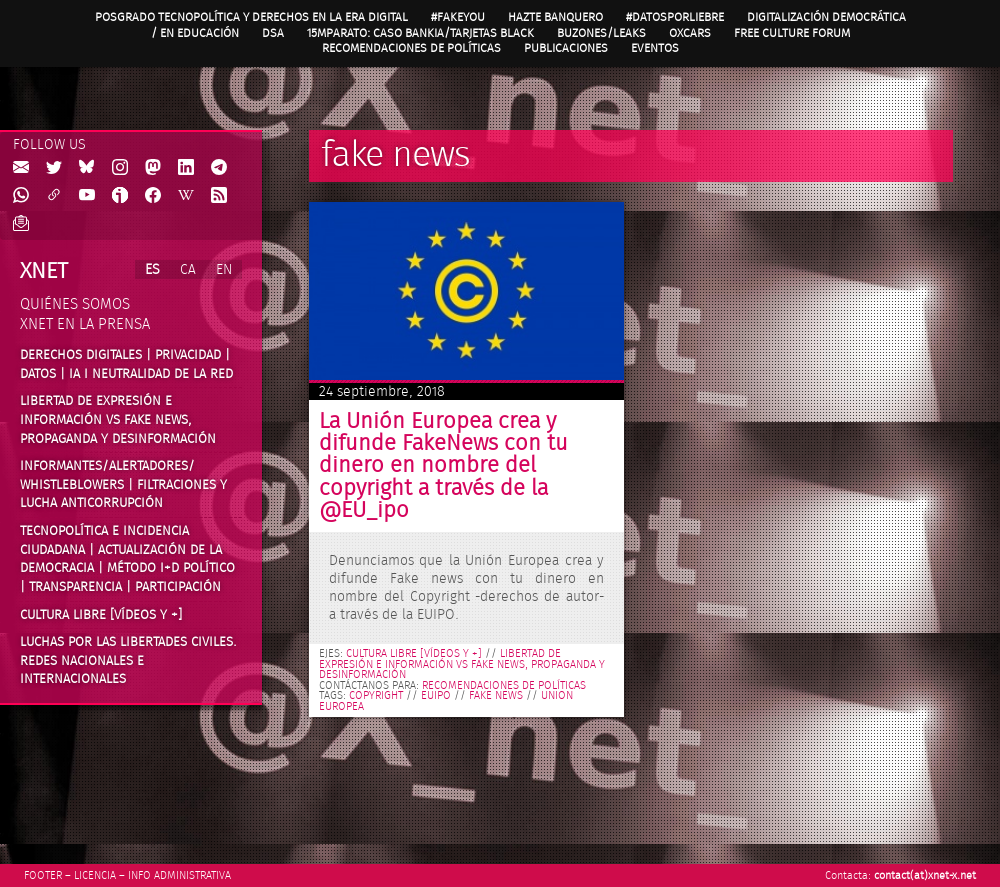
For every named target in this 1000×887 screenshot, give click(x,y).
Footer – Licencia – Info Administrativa (127, 875)
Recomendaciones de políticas (411, 48)
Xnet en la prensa (85, 324)
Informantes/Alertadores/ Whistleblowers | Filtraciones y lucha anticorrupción (123, 484)
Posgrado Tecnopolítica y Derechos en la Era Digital (251, 17)
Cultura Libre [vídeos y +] (101, 615)
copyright (376, 696)
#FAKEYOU (458, 17)
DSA (273, 33)
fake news (496, 696)
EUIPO (436, 696)
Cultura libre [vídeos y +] (414, 654)
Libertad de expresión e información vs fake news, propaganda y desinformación (118, 419)
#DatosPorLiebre (675, 17)
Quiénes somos (75, 304)
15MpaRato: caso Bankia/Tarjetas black (420, 33)
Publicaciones (566, 48)
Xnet (44, 271)
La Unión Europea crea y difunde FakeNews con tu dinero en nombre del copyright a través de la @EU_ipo (443, 466)
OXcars (690, 33)
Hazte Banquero (555, 17)
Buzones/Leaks (601, 33)
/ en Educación (195, 33)
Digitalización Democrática (826, 17)
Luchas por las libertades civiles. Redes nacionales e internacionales (128, 660)
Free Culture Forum (792, 33)
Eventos (655, 48)
